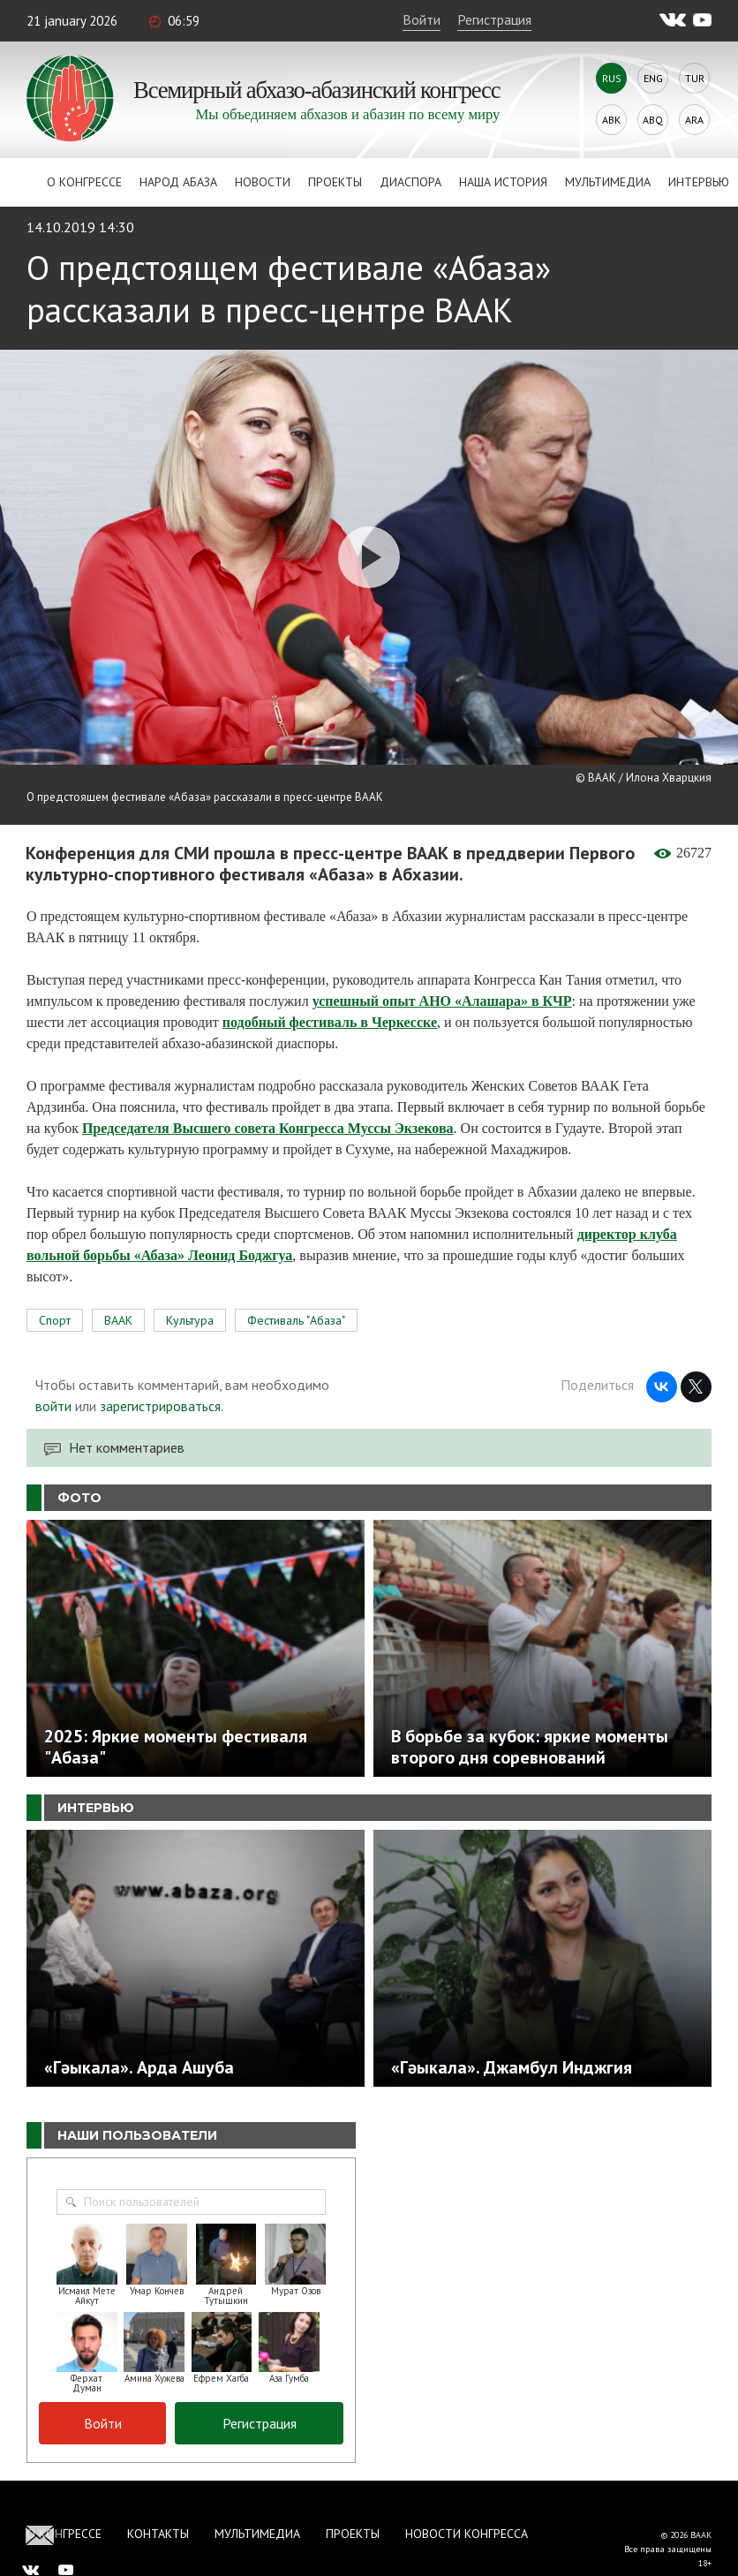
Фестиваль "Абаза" (296, 1320)
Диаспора (410, 182)
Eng (653, 78)
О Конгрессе (84, 182)
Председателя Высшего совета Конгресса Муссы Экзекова (268, 1128)
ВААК (118, 1320)
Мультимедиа (608, 182)
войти (53, 1406)
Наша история (503, 182)
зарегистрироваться (160, 1406)
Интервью (698, 182)
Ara (694, 119)
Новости (262, 182)
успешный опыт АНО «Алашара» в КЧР (442, 1000)
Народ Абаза (178, 182)
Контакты (158, 2534)
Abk (611, 119)
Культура (190, 1320)
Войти (422, 19)
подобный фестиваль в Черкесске (329, 1022)
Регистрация (494, 19)
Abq (653, 119)
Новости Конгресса (466, 2534)
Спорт (55, 1320)
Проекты (335, 182)
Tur (694, 78)
